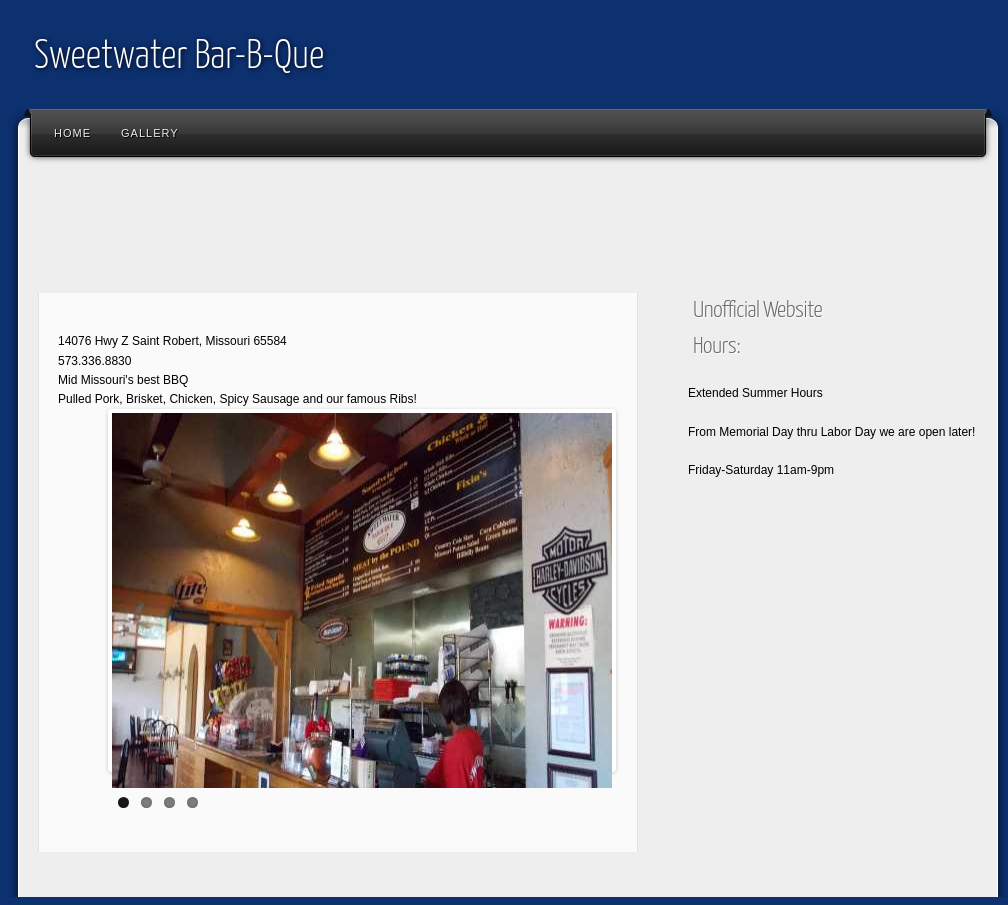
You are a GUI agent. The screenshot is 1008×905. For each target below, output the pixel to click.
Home (72, 133)
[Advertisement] (392, 230)
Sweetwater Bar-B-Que (179, 57)
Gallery (150, 133)
